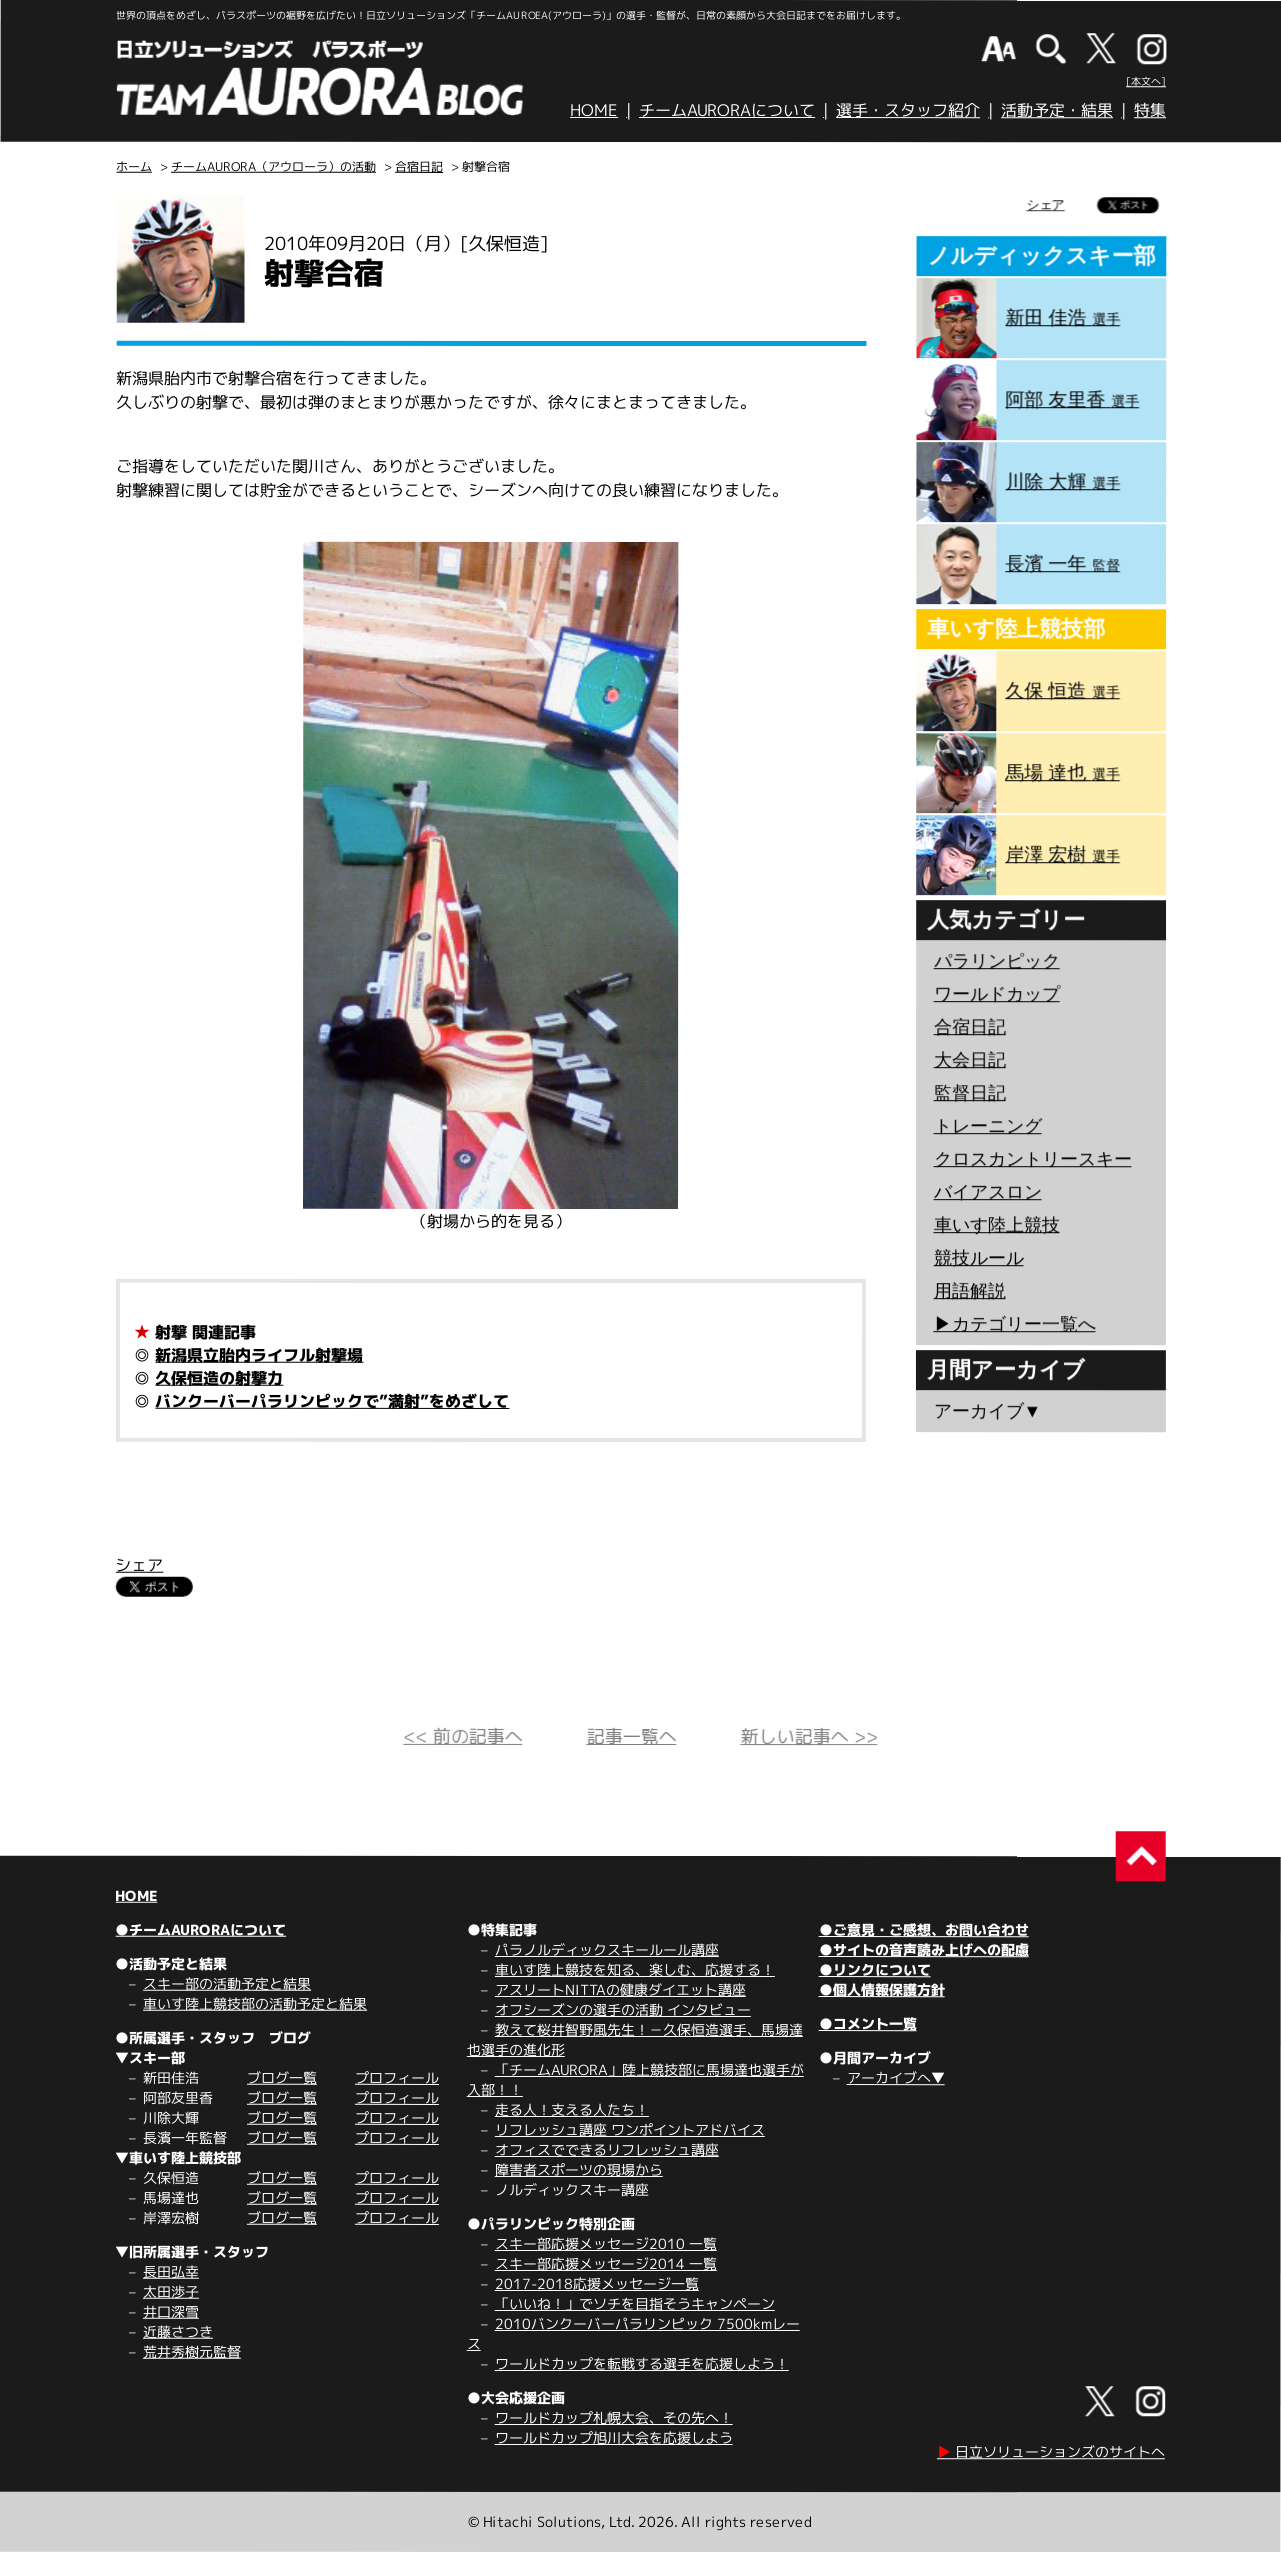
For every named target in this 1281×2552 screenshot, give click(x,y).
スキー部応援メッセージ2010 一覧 (606, 2243)
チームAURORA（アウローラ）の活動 (273, 166)
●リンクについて (875, 1969)
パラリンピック (997, 961)
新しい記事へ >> (808, 1736)
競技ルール (979, 1258)
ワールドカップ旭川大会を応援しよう (614, 2437)
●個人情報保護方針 (882, 1989)
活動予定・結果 (1057, 110)
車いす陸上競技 (997, 1225)
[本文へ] (1146, 81)
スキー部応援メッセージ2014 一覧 (606, 2263)
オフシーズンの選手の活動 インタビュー (623, 2009)
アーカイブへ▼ (896, 2077)
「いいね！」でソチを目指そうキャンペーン (635, 2303)
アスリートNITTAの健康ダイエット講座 (620, 1989)
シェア (139, 1565)
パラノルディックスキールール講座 (607, 1949)
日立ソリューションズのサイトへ (1051, 2451)
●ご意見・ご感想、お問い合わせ (924, 1929)
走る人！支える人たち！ (572, 2109)
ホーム (134, 166)
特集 (1150, 110)
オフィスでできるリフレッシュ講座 (607, 2149)
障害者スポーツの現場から (579, 2169)
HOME (594, 110)
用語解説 (969, 1291)
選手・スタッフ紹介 (908, 110)
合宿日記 (419, 166)
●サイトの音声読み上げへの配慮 (924, 1949)
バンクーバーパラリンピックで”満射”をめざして (332, 1401)
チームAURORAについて (727, 110)
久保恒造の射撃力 (219, 1378)
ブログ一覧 (282, 2077)
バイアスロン (988, 1192)
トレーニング (988, 1126)
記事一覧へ (631, 1736)
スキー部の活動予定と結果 (227, 1983)
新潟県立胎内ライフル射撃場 (259, 1355)
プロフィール (397, 2077)
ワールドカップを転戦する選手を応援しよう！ (642, 2363)
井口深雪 (171, 2311)
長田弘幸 (171, 2271)
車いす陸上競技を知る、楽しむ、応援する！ (635, 1969)
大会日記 (970, 1060)
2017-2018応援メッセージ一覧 (597, 2283)
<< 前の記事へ (462, 1736)
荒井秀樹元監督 (192, 2351)
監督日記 (970, 1093)
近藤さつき (178, 2331)
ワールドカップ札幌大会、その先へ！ (614, 2417)
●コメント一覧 (868, 2023)
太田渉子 (171, 2291)
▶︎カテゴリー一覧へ (1014, 1324)
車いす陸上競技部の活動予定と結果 (255, 2003)
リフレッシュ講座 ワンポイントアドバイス (630, 2129)
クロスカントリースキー (1033, 1159)
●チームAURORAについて (200, 1929)
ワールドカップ (997, 994)
